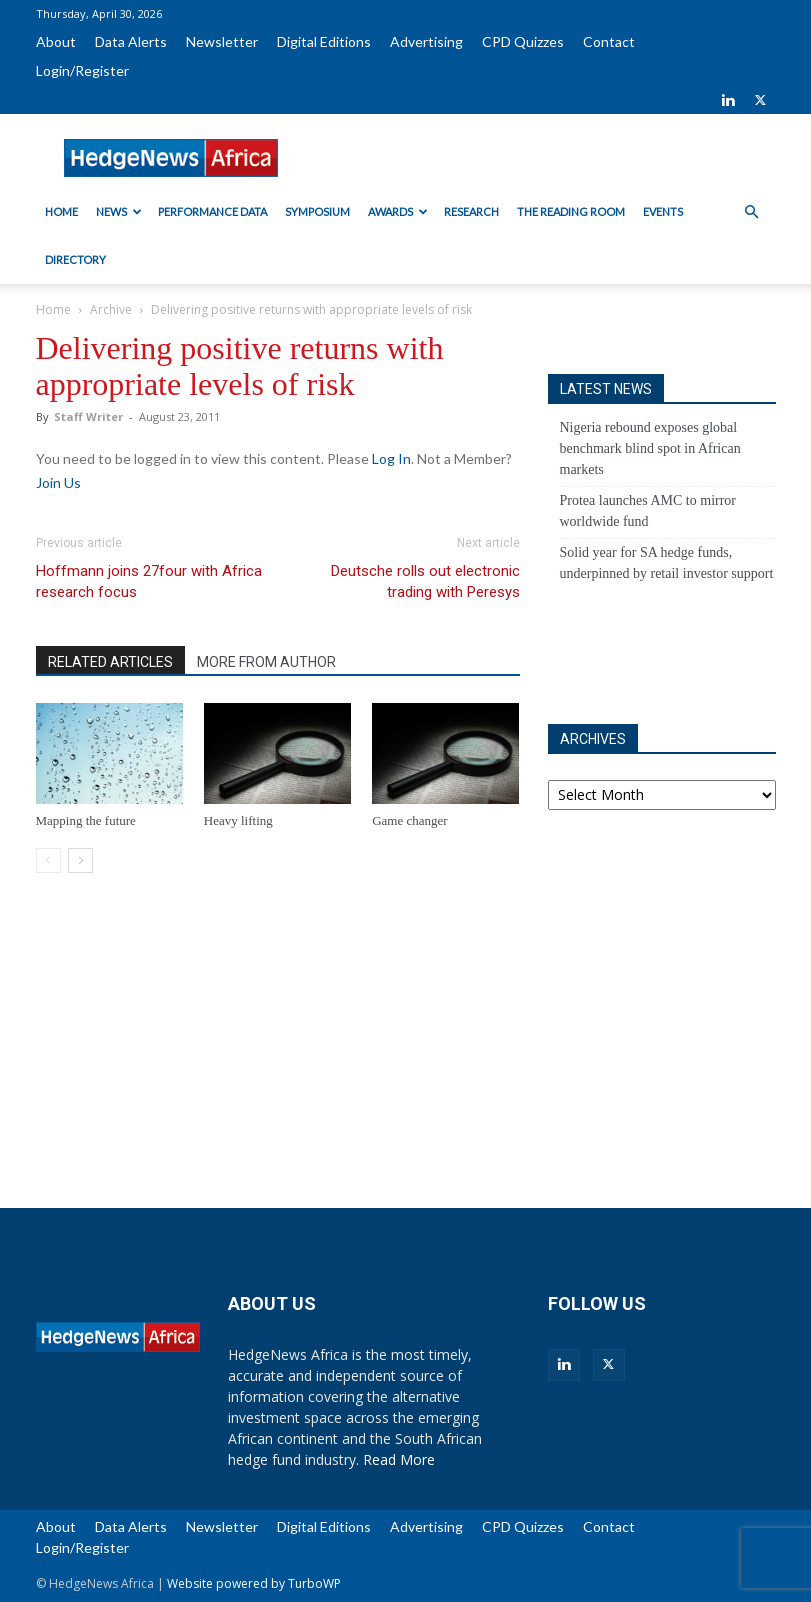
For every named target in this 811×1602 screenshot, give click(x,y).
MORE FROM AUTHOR (266, 662)
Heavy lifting (238, 820)
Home (61, 211)
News (119, 211)
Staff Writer (88, 416)
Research (471, 211)
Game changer (409, 820)
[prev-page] (48, 860)
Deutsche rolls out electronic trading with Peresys (425, 581)
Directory (75, 259)
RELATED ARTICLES (110, 662)
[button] (752, 212)
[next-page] (80, 860)
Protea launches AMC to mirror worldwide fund (648, 511)
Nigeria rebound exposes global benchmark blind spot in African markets (650, 448)
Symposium (317, 211)
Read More (399, 1459)
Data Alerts (131, 41)
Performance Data (212, 211)
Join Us (58, 482)
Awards (398, 211)
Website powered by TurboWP (254, 1583)
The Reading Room (571, 211)
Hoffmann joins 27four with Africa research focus (149, 581)
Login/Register (82, 70)
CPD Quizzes (523, 41)
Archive (111, 309)
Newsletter (222, 41)
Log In (391, 458)
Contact (609, 41)
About (56, 41)
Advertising (426, 41)
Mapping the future (86, 820)
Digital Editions (324, 41)
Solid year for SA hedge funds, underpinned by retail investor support (667, 563)
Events (663, 211)
